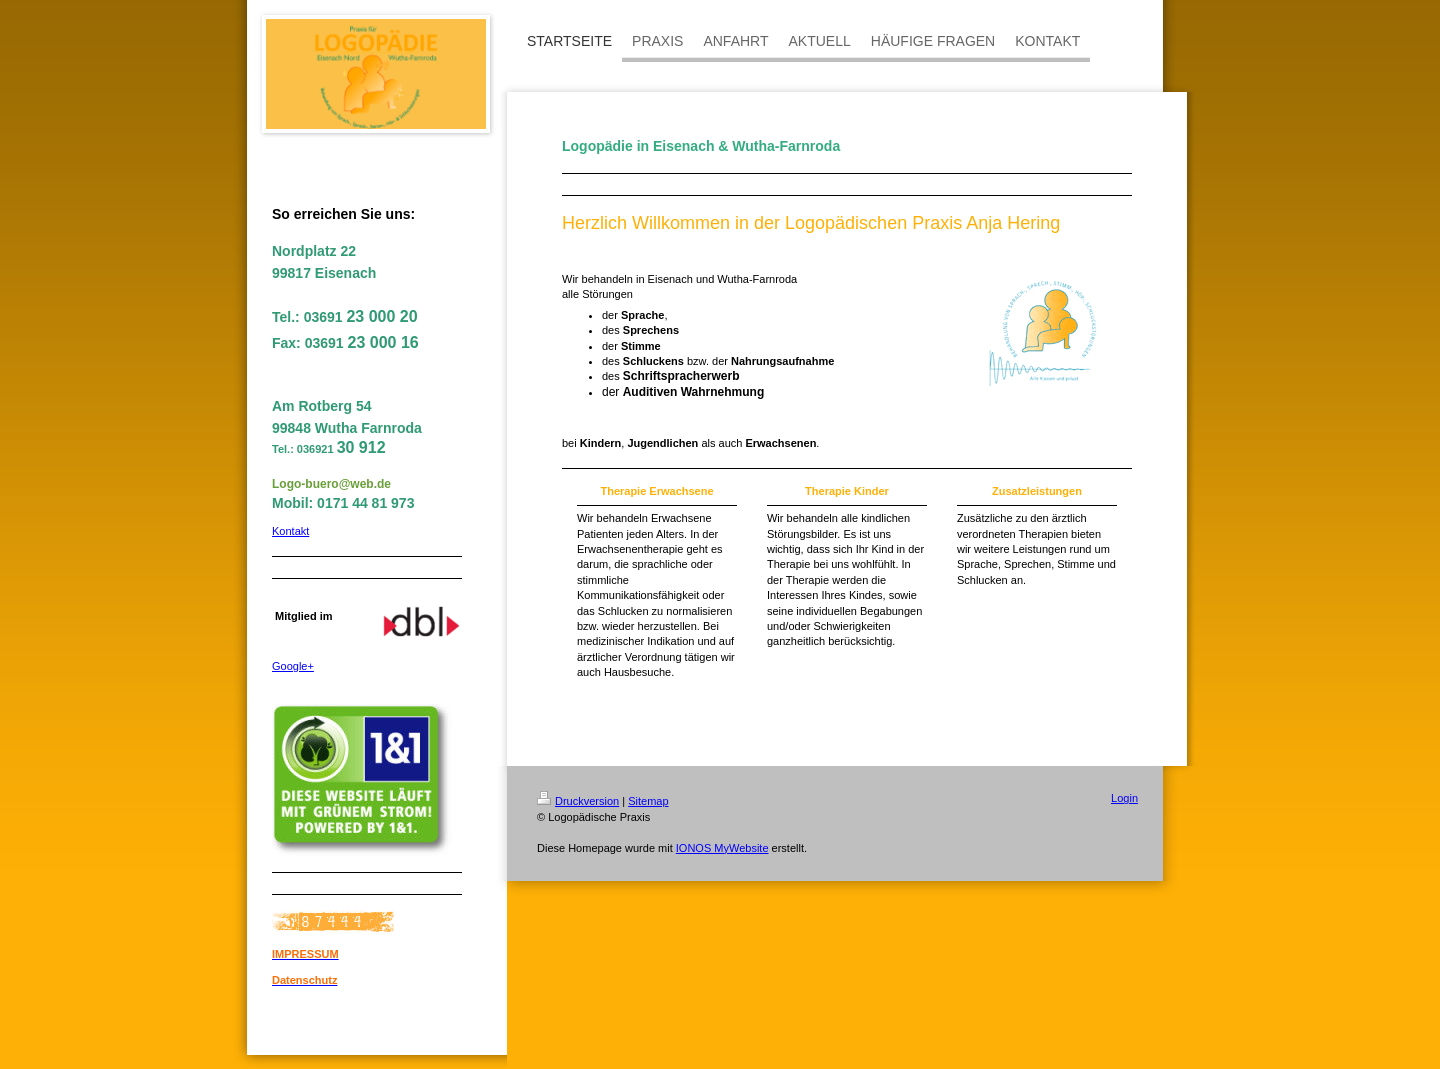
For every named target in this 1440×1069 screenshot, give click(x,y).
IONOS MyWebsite (722, 848)
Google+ (293, 666)
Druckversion (578, 801)
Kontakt (290, 531)
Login (1124, 798)
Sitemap (648, 801)
